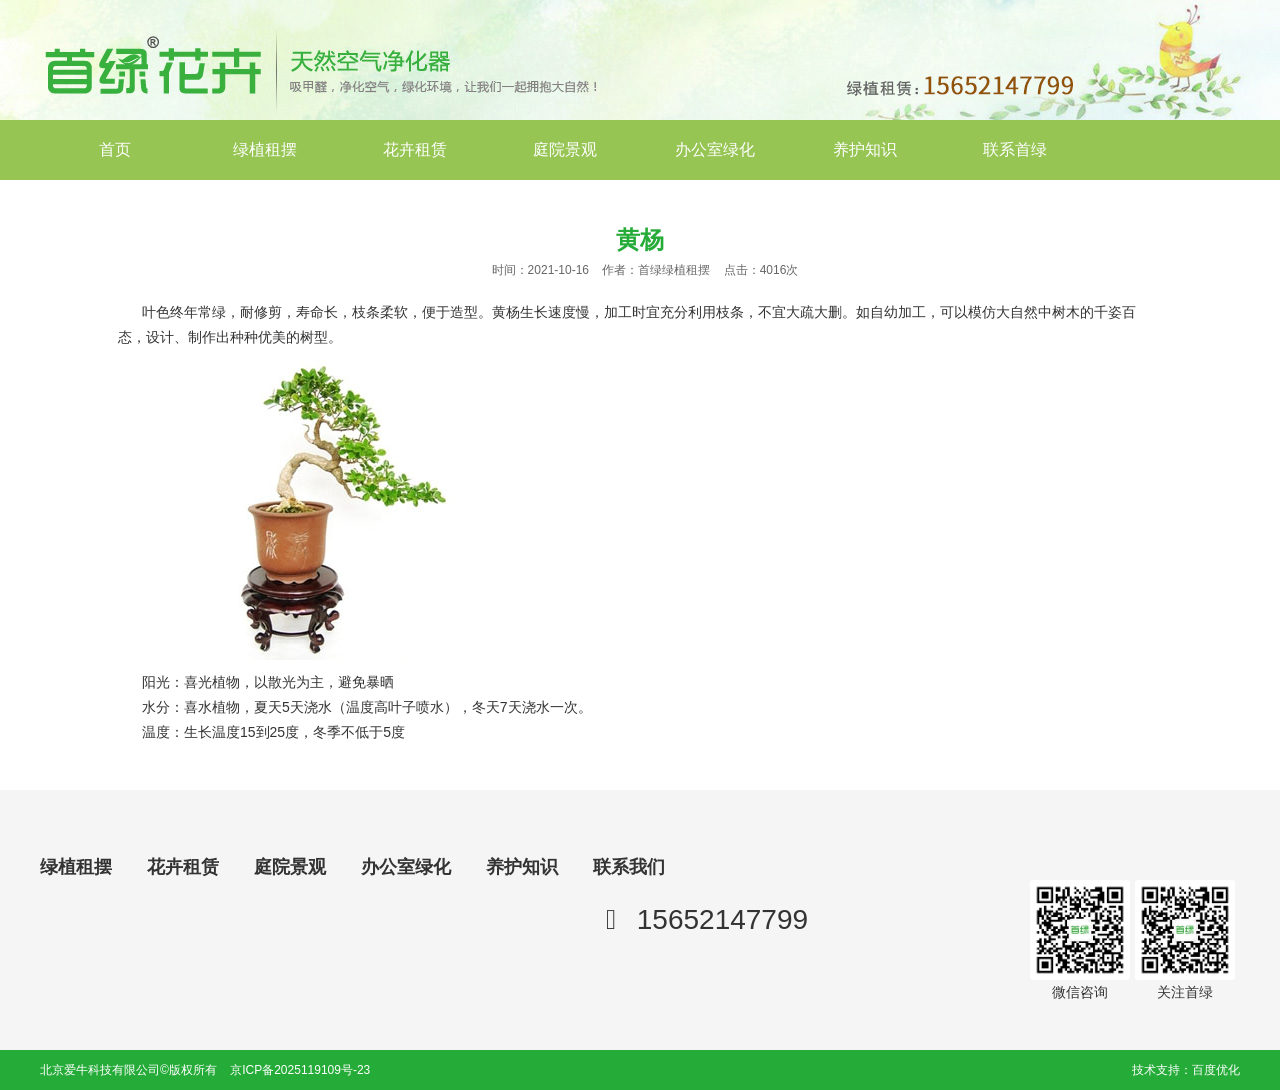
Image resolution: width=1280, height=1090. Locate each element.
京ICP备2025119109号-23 (300, 1070)
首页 (115, 149)
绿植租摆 (265, 149)
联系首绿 (1015, 149)
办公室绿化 (715, 149)
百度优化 (1216, 1070)
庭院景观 (565, 149)
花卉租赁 (415, 149)
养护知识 (865, 149)
